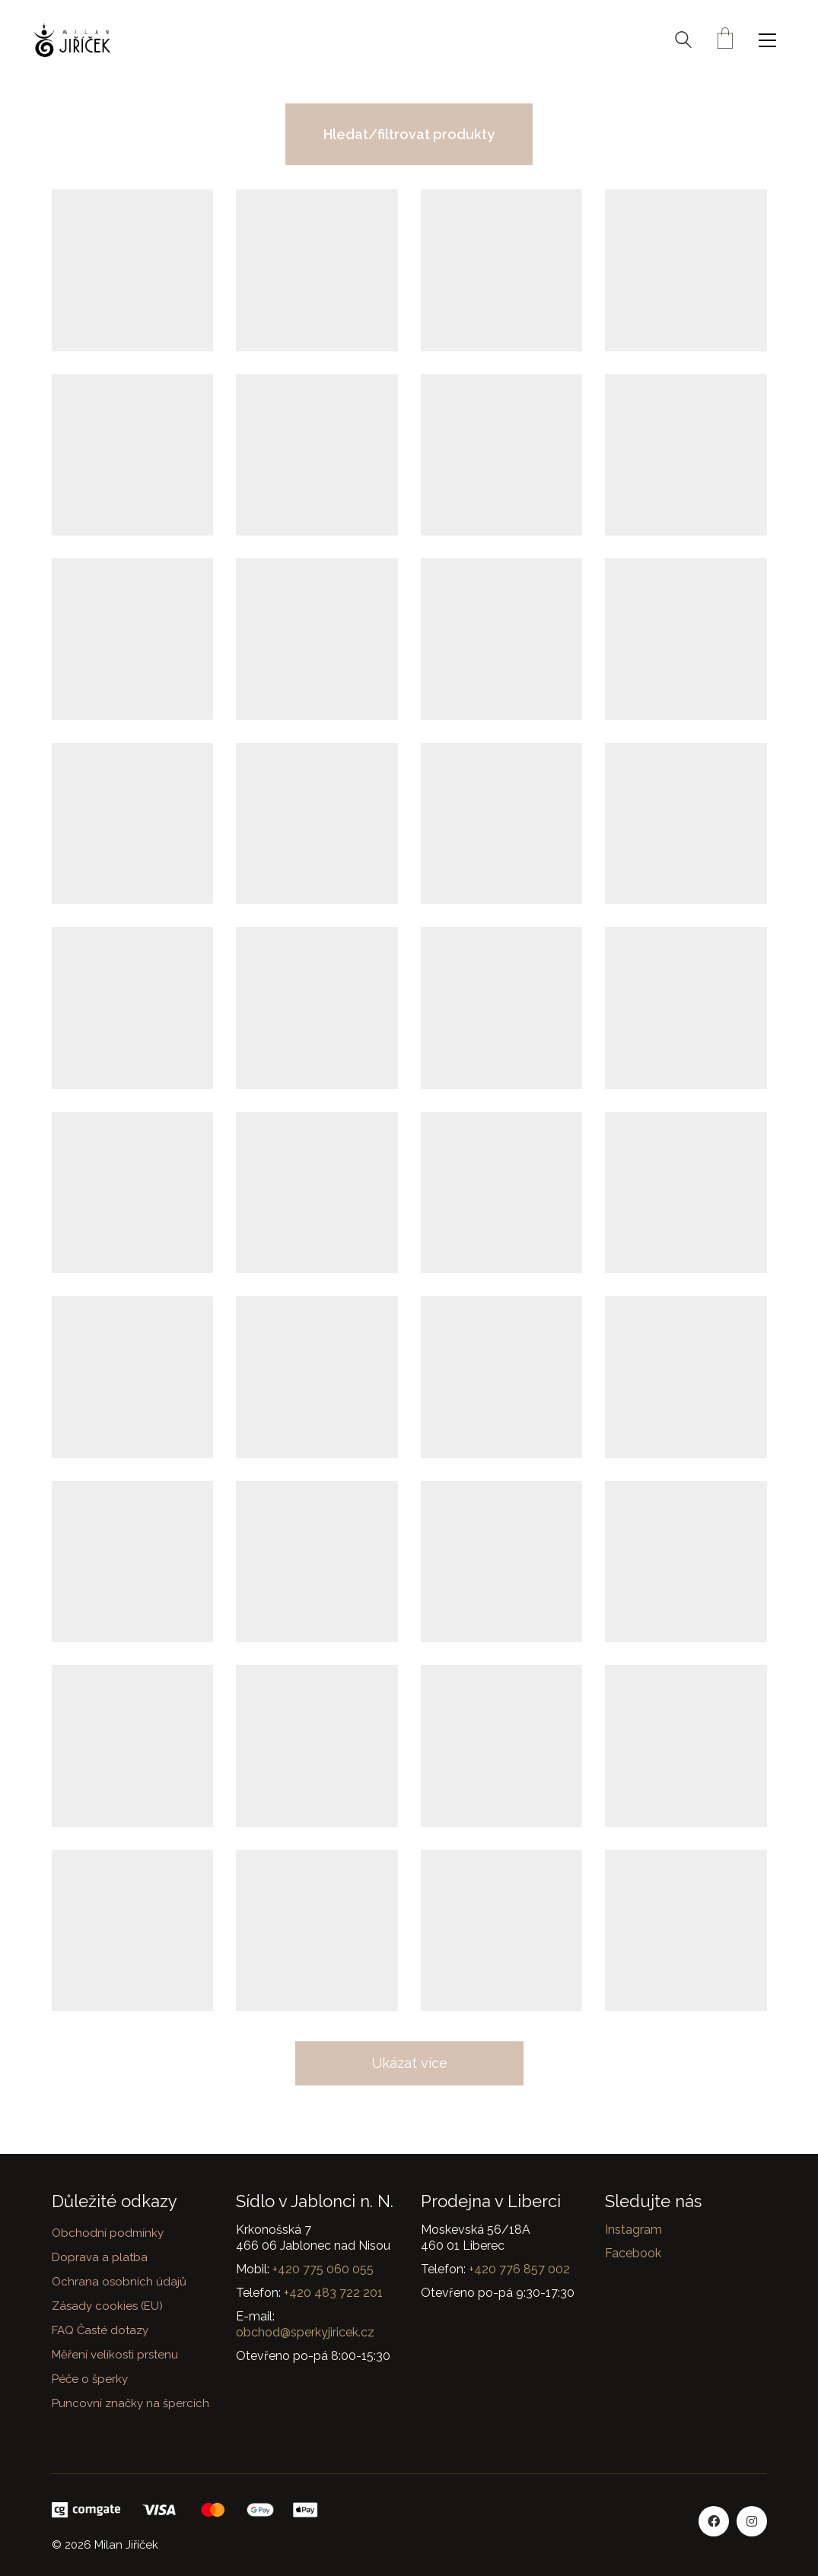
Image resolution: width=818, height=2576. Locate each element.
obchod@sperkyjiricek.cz (305, 2332)
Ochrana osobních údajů (119, 2282)
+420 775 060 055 (323, 2269)
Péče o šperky (90, 2379)
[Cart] (725, 40)
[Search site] (683, 41)
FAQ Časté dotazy (100, 2330)
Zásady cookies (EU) (107, 2306)
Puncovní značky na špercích (130, 2403)
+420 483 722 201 (333, 2292)
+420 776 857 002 (519, 2269)
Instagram (633, 2229)
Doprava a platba (100, 2257)
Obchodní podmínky (108, 2233)
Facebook (633, 2253)
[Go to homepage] (72, 40)
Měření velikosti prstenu (115, 2355)
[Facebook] (714, 2521)
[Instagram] (752, 2521)
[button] (771, 40)
